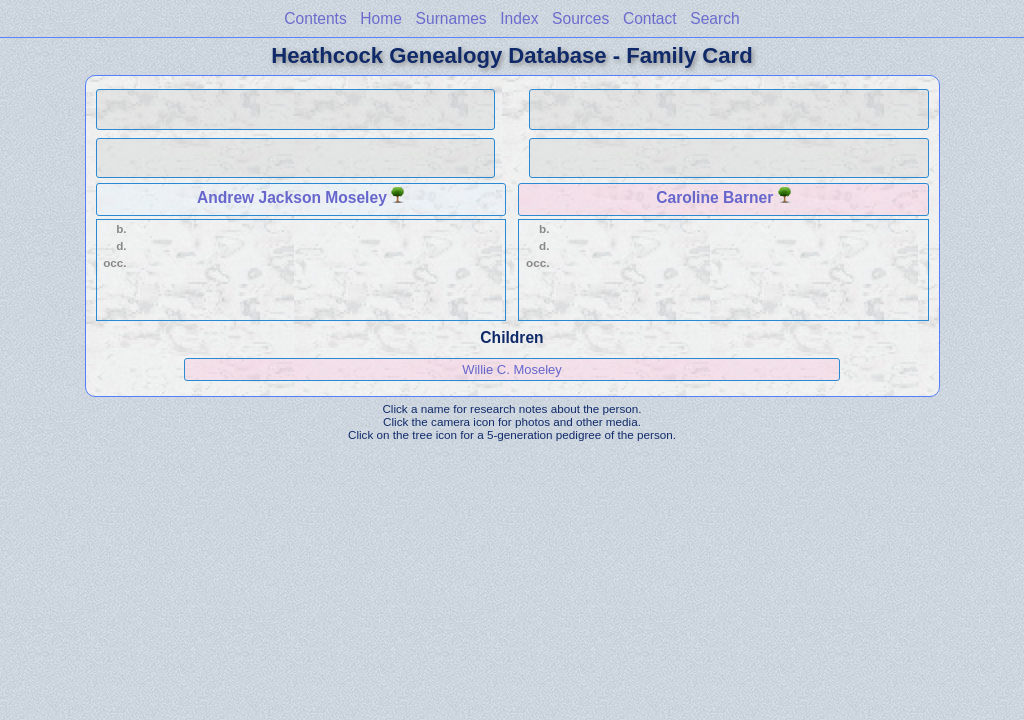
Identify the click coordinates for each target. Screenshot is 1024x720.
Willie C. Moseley (512, 369)
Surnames (451, 18)
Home (381, 18)
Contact (650, 18)
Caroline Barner (714, 197)
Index (519, 18)
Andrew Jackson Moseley (292, 197)
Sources (580, 18)
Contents (315, 18)
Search (714, 18)
